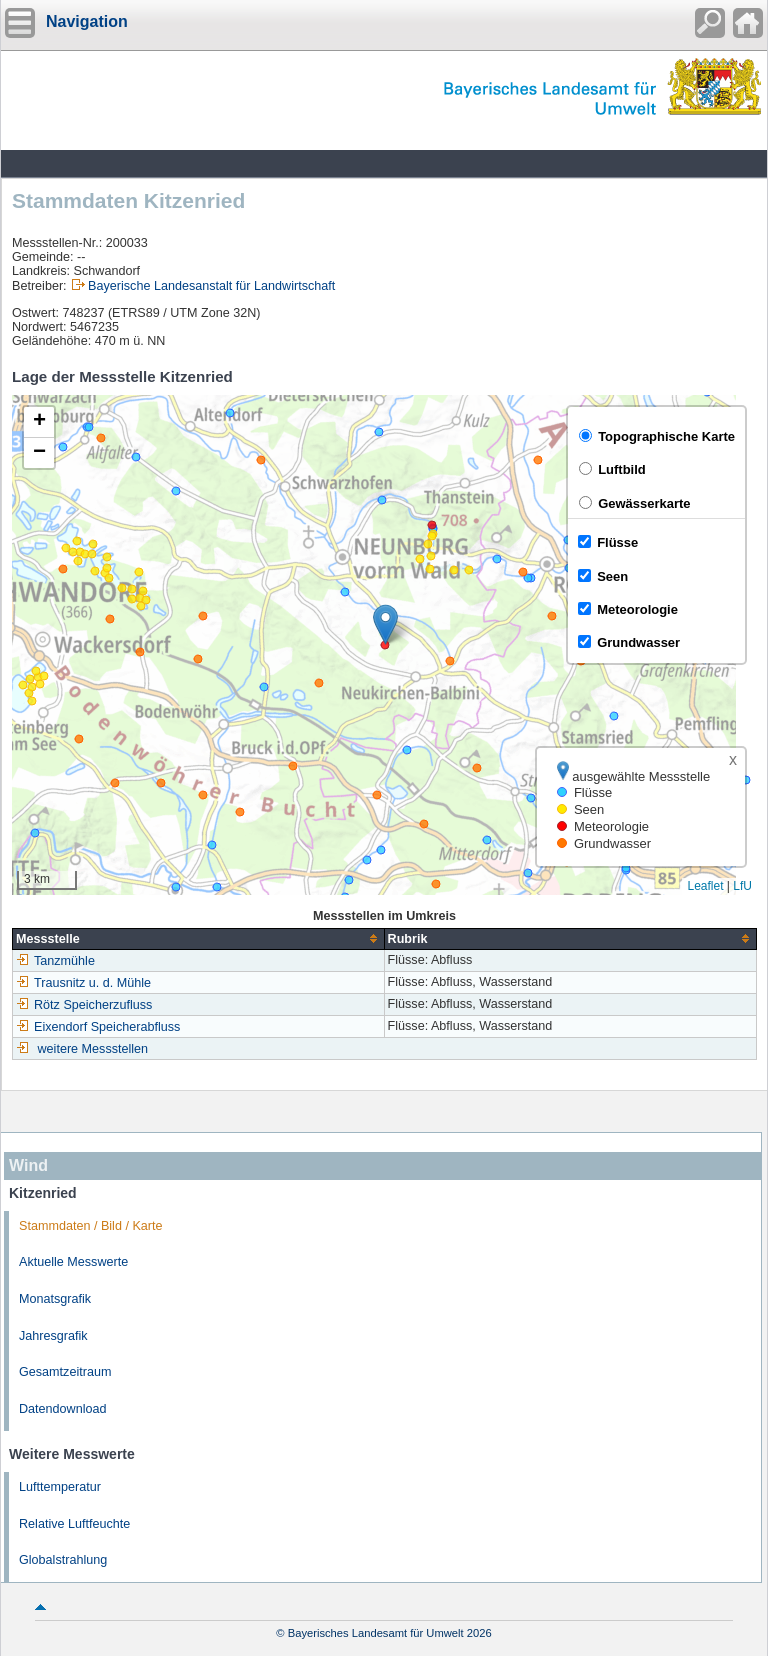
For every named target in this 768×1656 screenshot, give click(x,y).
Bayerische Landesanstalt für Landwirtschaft (211, 286)
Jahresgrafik (53, 1336)
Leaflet (705, 886)
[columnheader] (199, 938)
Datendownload (63, 1409)
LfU (742, 886)
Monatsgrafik (55, 1299)
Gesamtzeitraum (65, 1372)
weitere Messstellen (93, 1049)
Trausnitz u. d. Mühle (83, 983)
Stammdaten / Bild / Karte (91, 1226)
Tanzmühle (55, 961)
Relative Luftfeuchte (74, 1524)
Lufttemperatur (60, 1487)
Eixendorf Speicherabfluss (98, 1027)
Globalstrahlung (63, 1560)
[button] (385, 624)
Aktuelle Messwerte (73, 1262)
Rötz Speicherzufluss (84, 1005)
